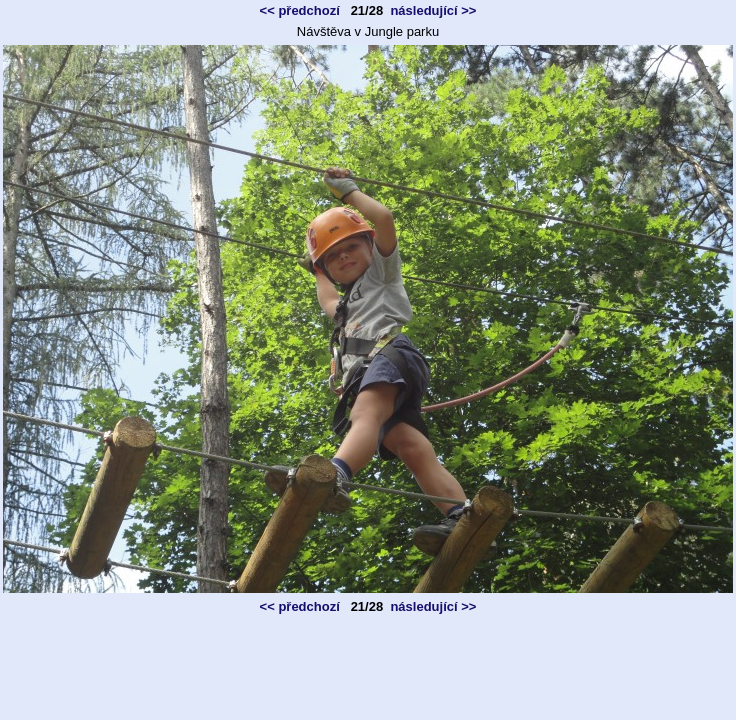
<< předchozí (300, 10)
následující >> (433, 10)
